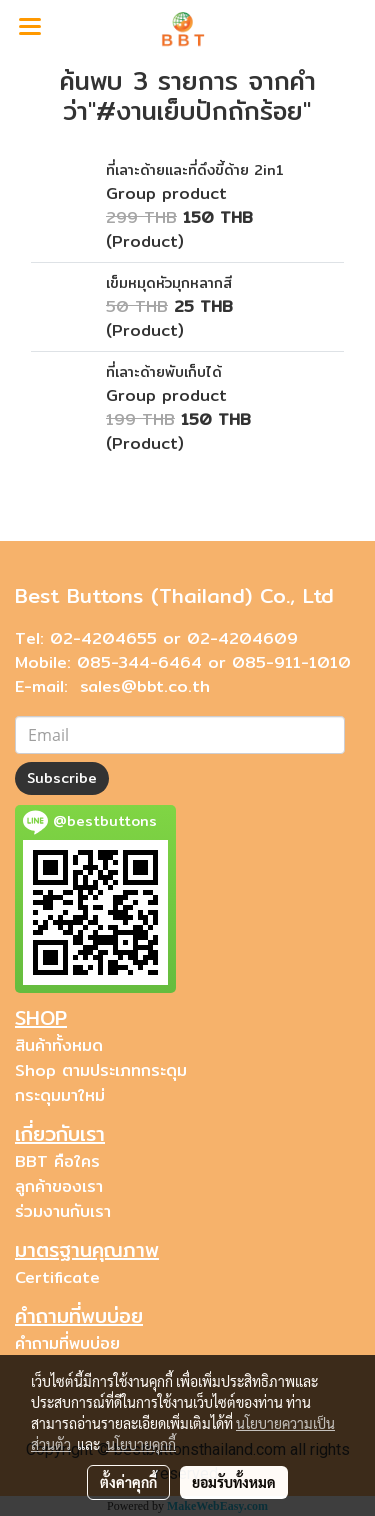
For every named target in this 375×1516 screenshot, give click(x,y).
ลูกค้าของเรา (59, 1186)
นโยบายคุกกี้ (141, 1444)
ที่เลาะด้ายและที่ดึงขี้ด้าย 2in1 (195, 170)
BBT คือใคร (57, 1161)
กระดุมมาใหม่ (60, 1095)
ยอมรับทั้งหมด (234, 1482)
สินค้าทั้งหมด (59, 1045)
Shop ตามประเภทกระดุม (101, 1070)
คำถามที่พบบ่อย (67, 1343)
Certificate (57, 1277)
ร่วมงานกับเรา (63, 1211)
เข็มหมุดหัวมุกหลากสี (169, 283)
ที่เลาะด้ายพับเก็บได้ (164, 372)
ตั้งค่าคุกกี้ (128, 1482)
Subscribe (62, 778)
